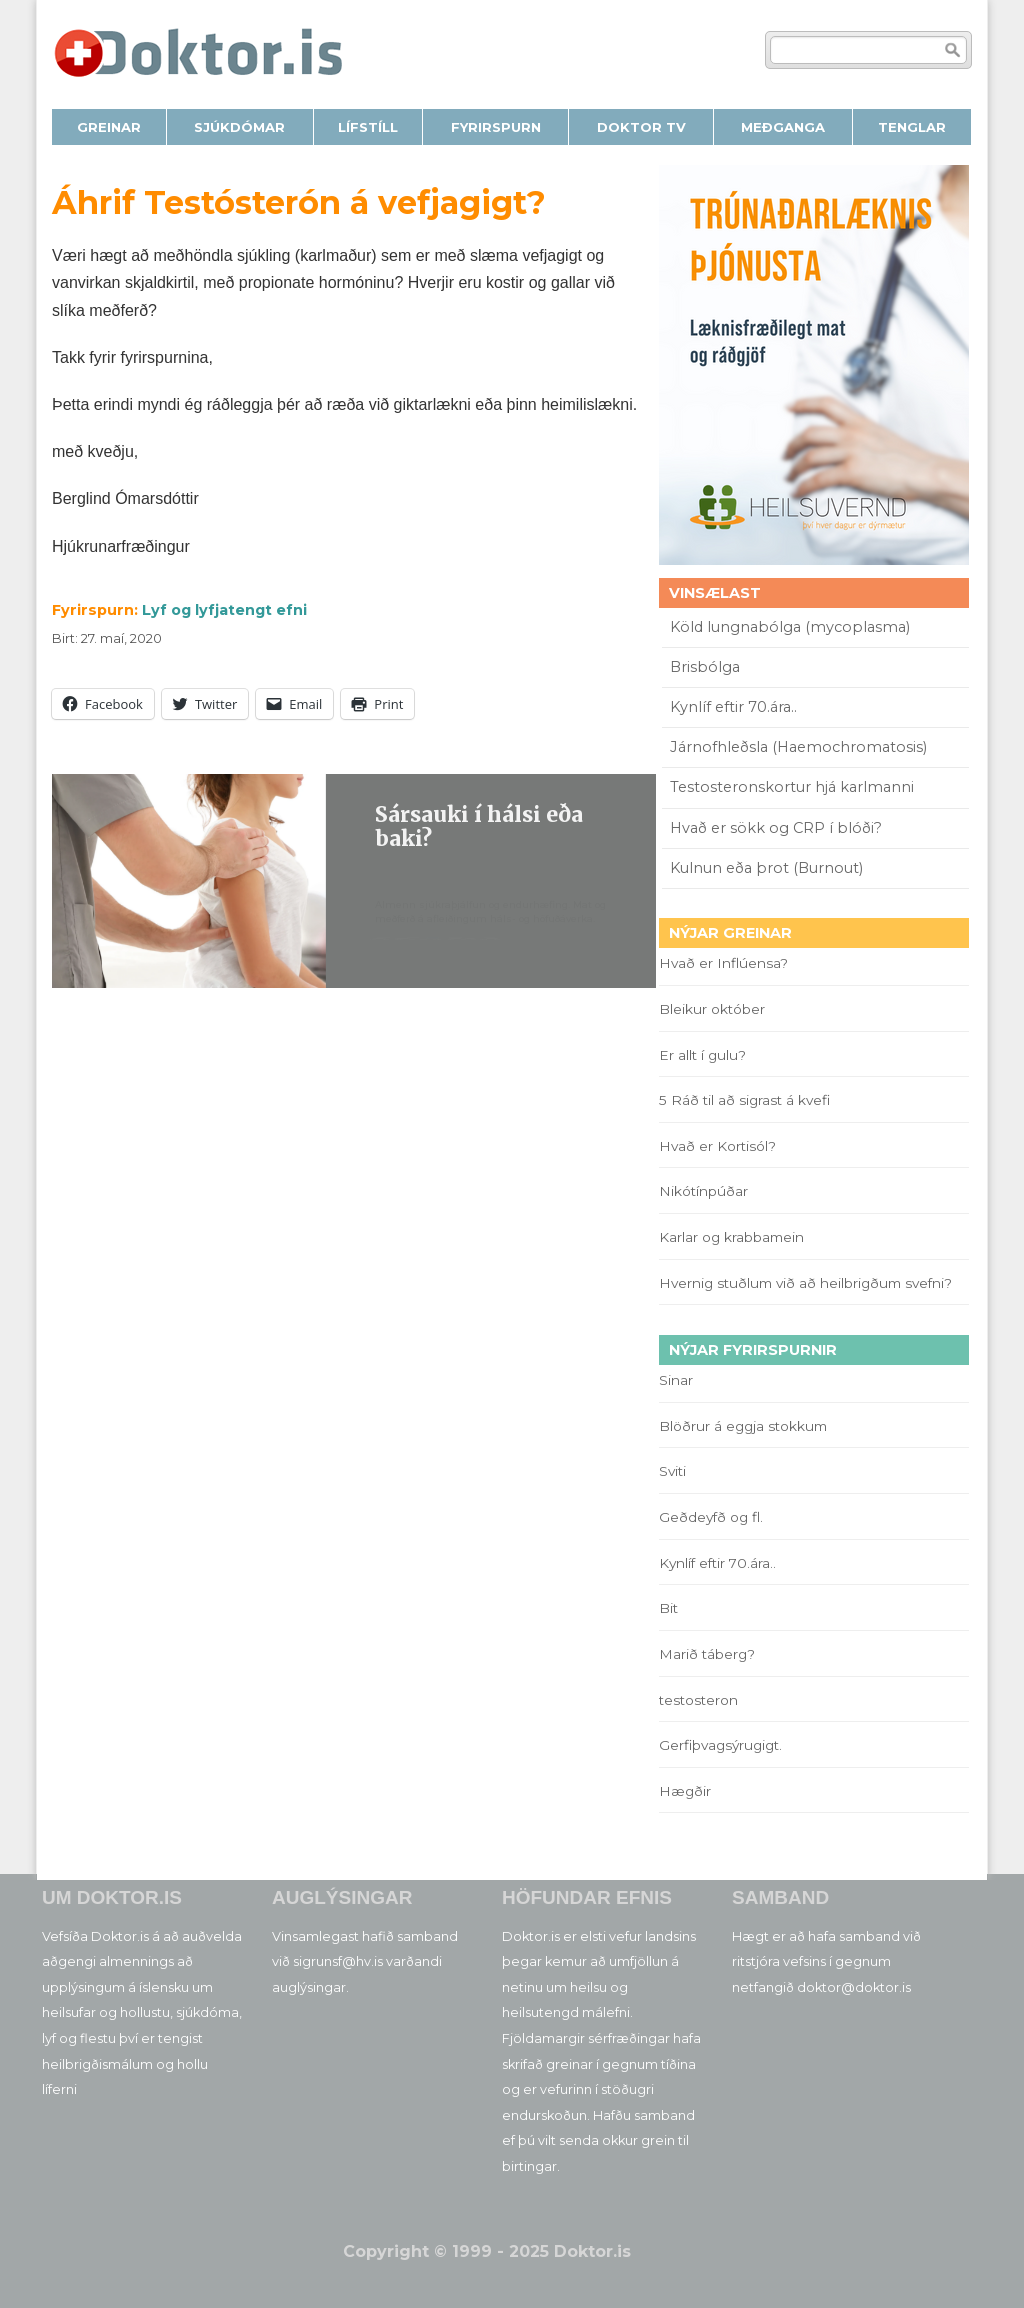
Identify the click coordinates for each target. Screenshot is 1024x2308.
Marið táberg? (707, 1654)
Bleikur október (712, 1009)
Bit (668, 1608)
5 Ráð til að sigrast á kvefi (746, 1100)
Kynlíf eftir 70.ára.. (733, 707)
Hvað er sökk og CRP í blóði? (776, 828)
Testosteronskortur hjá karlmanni (792, 787)
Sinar (676, 1380)
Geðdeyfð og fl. (711, 1517)
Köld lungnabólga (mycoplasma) (790, 627)
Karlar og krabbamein (731, 1237)
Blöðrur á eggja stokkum (743, 1426)
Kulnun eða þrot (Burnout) (766, 868)
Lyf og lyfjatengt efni (224, 610)
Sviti (672, 1471)
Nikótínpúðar (703, 1191)
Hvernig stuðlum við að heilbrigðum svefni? (805, 1283)
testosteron (698, 1700)
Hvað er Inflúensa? (723, 963)
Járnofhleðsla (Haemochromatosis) (798, 747)
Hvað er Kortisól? (719, 1146)
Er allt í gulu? (705, 1055)
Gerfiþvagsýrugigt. (720, 1745)
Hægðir (685, 1791)
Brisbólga (705, 667)
